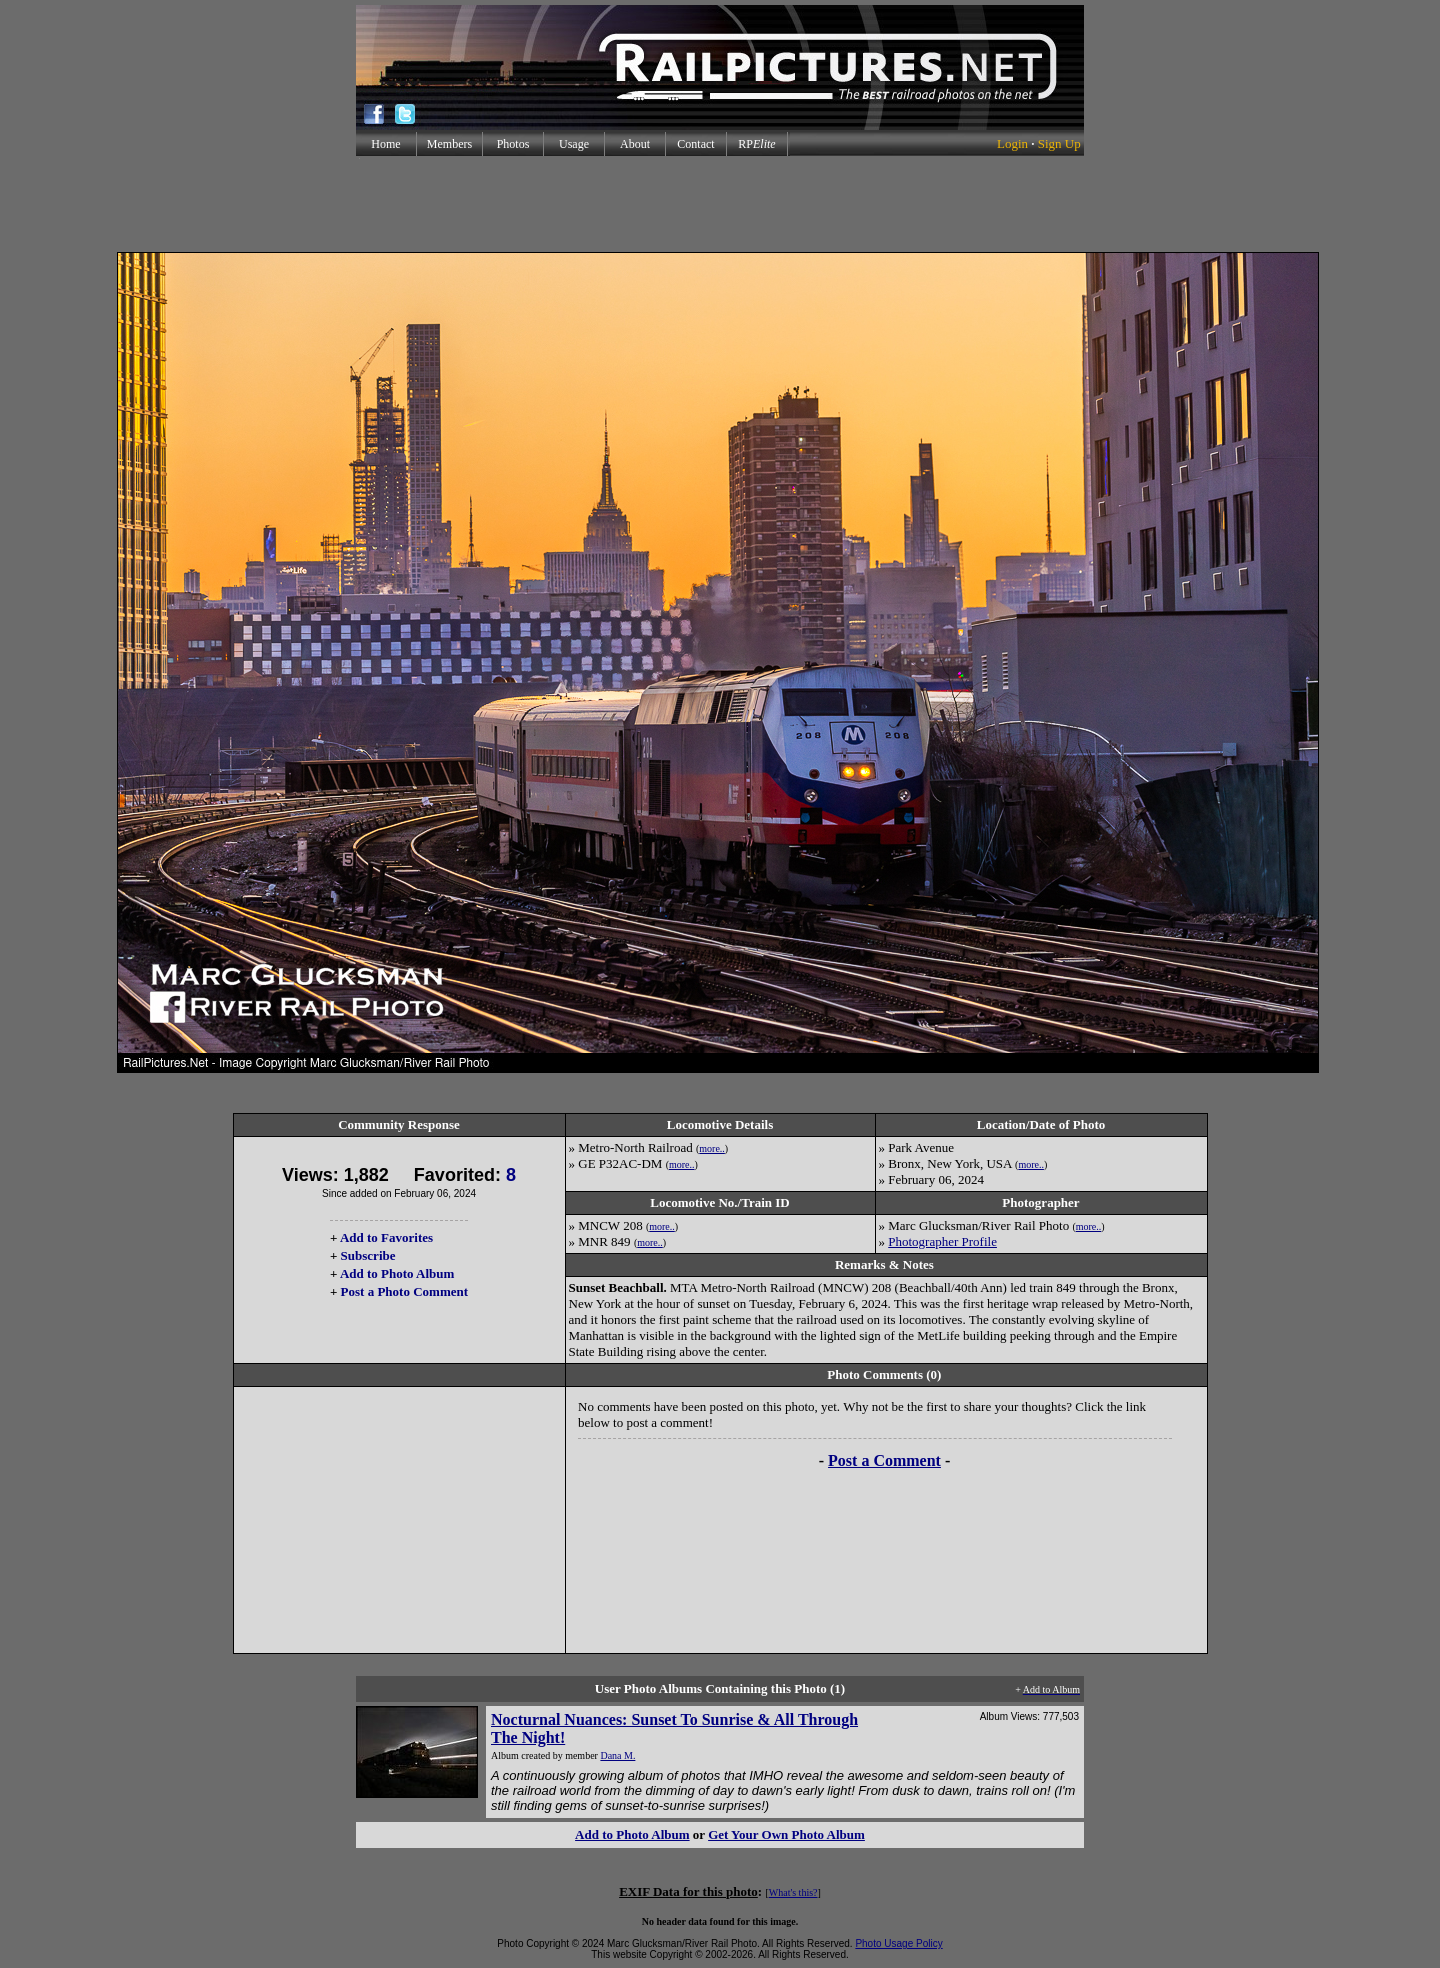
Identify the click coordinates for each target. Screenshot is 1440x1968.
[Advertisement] (720, 204)
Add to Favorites (386, 1237)
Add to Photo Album (397, 1273)
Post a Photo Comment (404, 1291)
